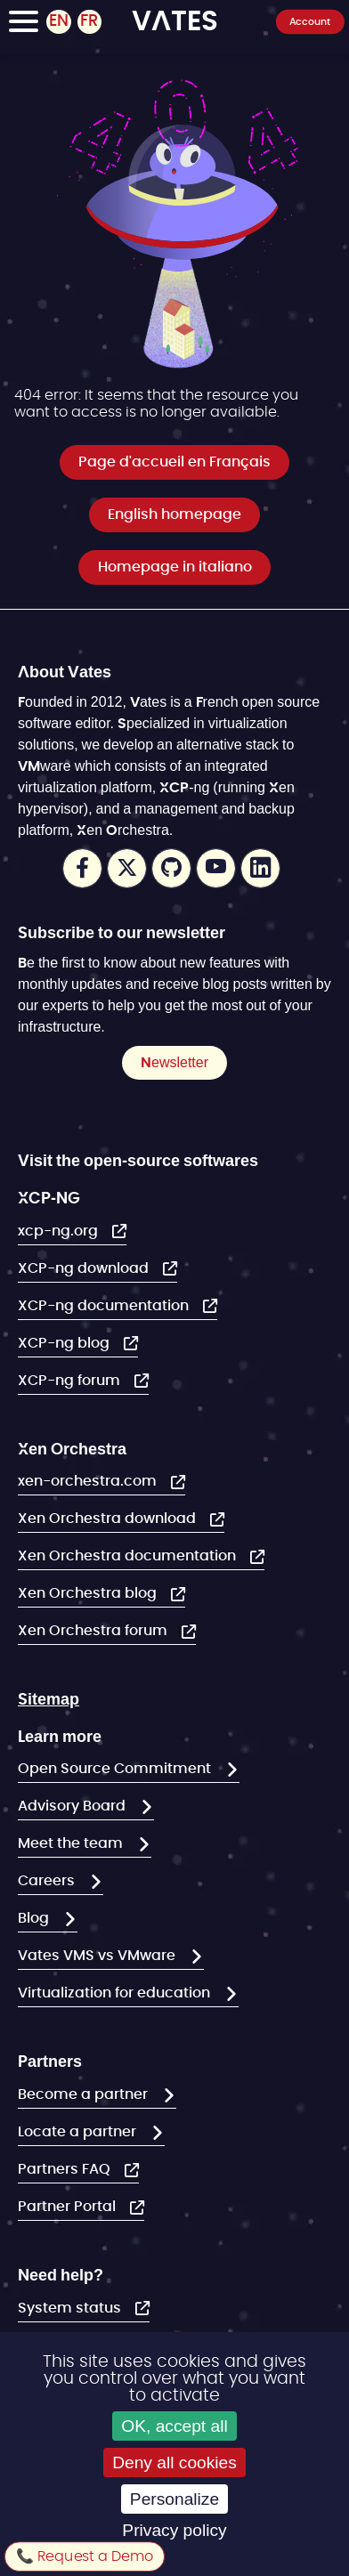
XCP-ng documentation (105, 1306)
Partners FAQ (66, 2169)
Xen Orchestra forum (94, 1631)
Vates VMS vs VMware (98, 1955)
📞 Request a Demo (84, 2556)
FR (89, 21)
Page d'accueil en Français (174, 462)
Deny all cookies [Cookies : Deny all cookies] (174, 2462)
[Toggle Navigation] (23, 24)
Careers (48, 1881)
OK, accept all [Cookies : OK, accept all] (174, 2426)
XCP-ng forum (71, 1380)
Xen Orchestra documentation (128, 1556)
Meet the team (72, 1843)
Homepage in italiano (175, 567)
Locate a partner (79, 2132)
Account (310, 21)
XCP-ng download (85, 1268)
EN (59, 21)
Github (171, 868)
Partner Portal (68, 2206)
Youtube (216, 868)
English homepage (174, 514)
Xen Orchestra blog (89, 1593)
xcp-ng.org (59, 1231)
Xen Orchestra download (108, 1518)
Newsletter (174, 1062)
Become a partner (84, 2094)
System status (71, 2308)
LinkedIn (260, 868)
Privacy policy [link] (174, 2530)
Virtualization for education (116, 1993)
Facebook (82, 868)
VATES (175, 19)
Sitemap (48, 1698)
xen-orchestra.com (89, 1481)
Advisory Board (73, 1806)
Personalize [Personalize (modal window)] (174, 2499)
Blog (35, 1918)
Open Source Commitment (116, 1769)
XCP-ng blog (65, 1343)
